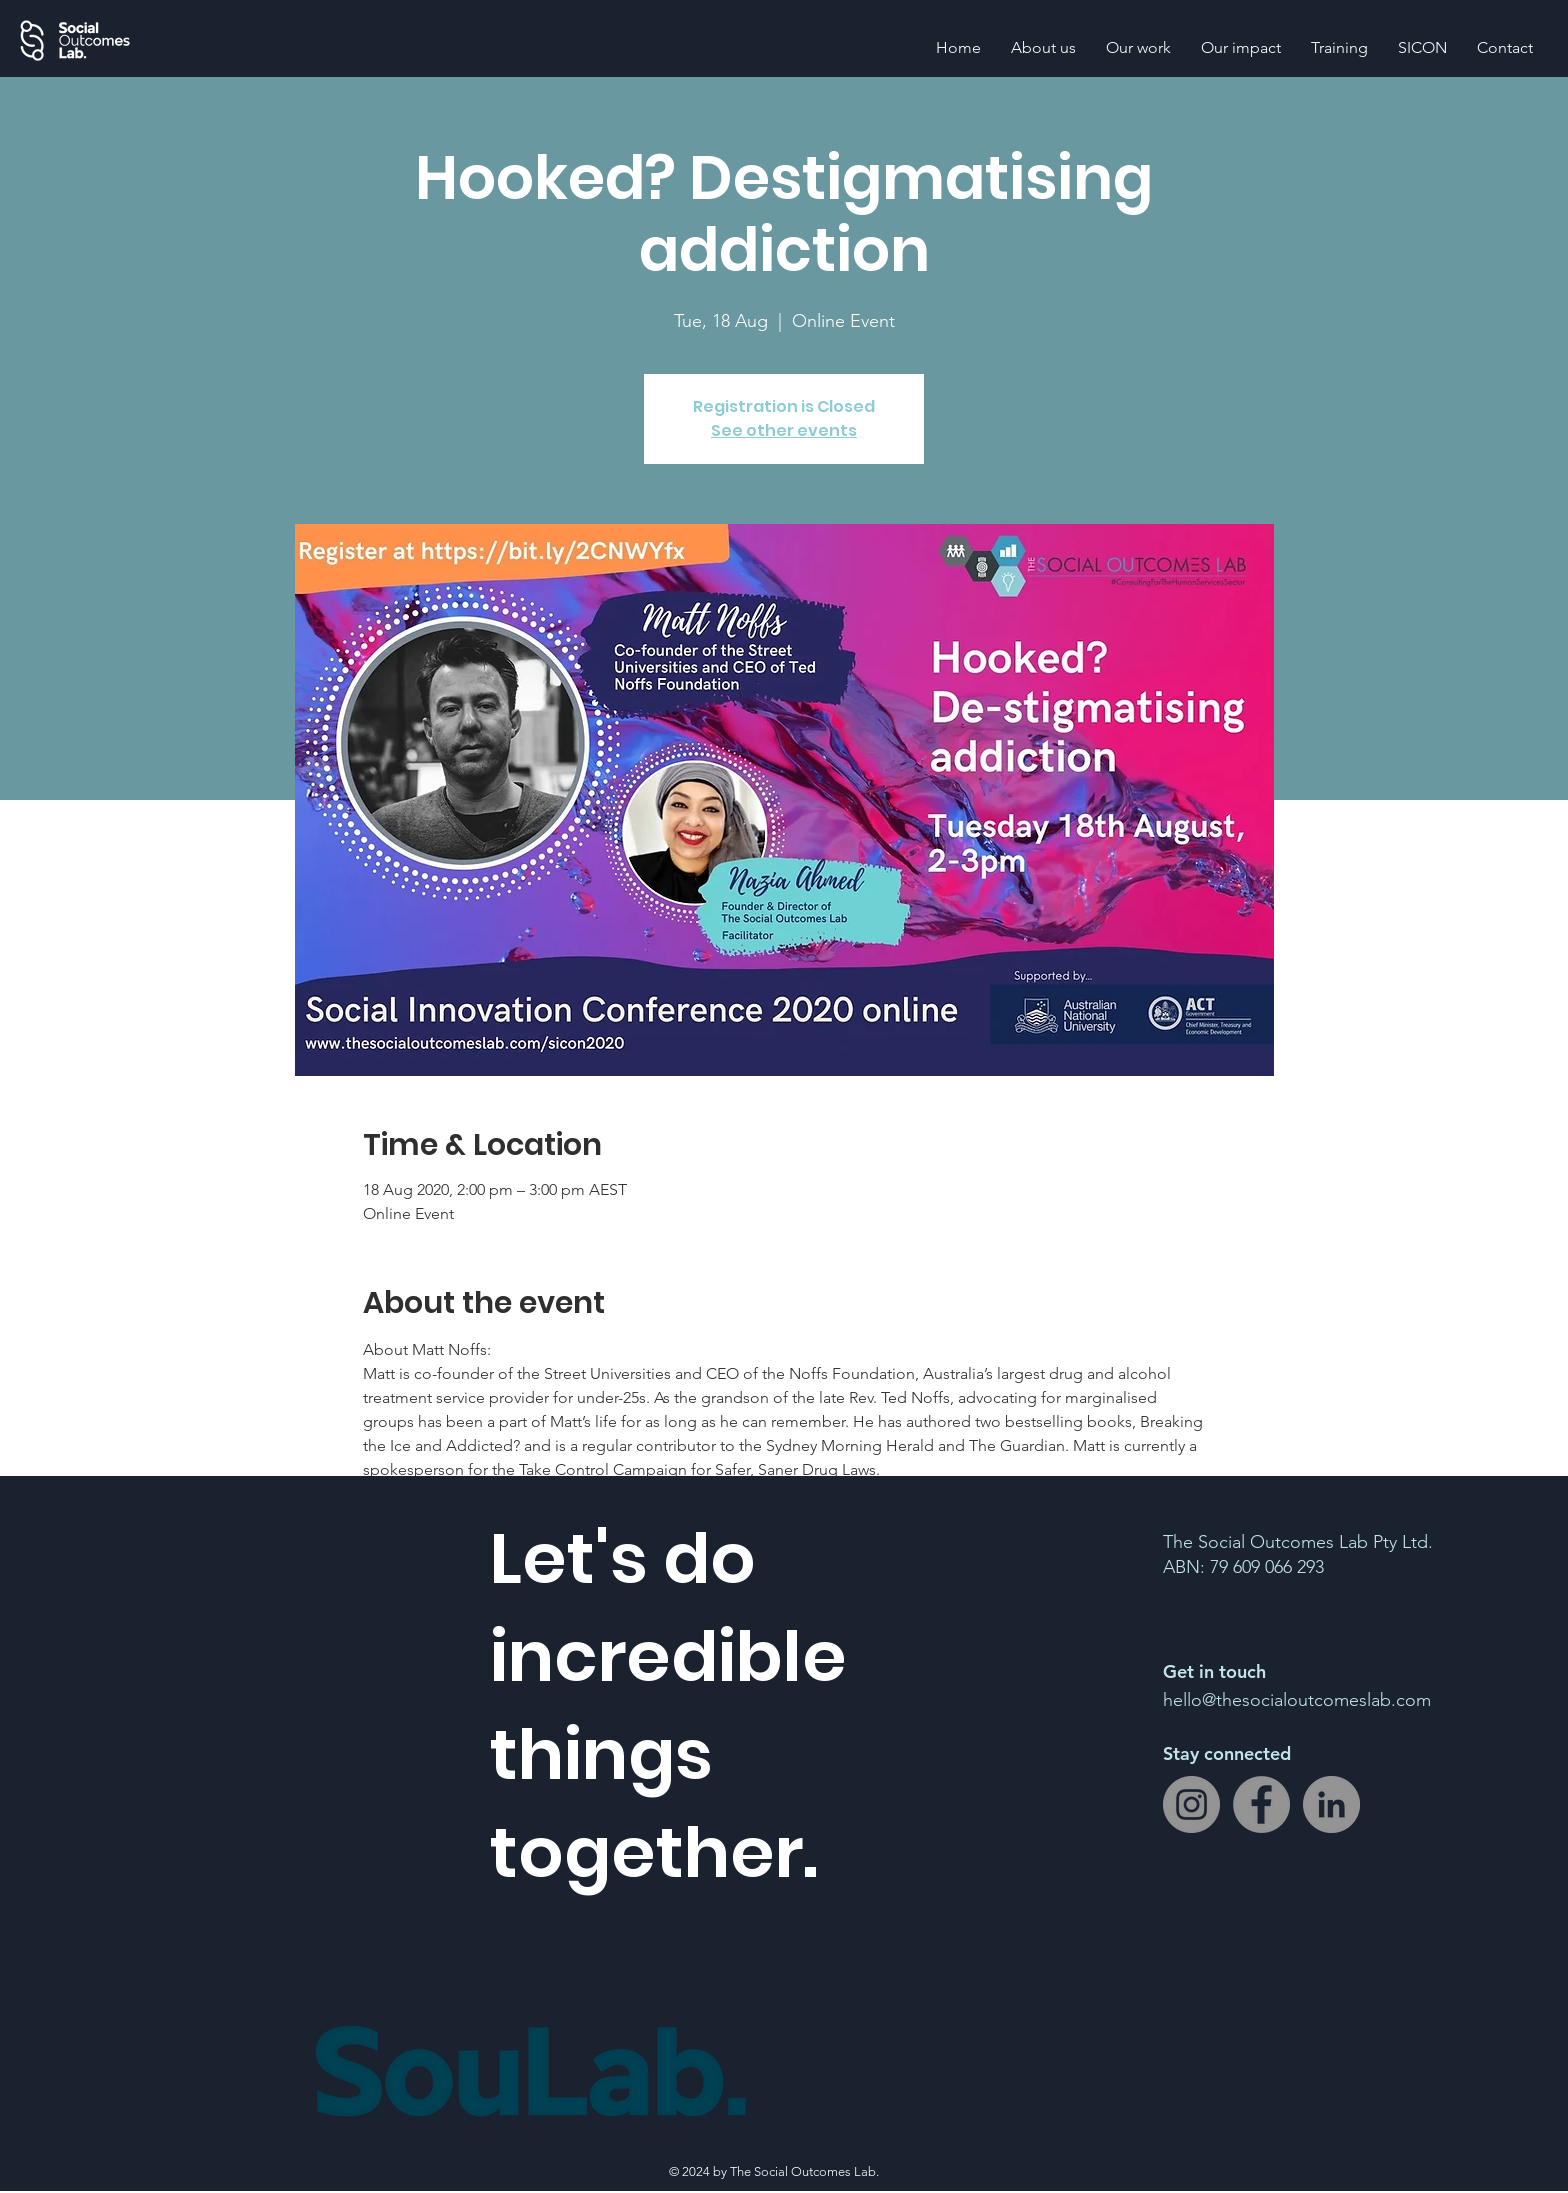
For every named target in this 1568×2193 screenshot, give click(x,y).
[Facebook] (1261, 1804)
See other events (784, 430)
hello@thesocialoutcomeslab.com (1297, 1700)
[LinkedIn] (1331, 1804)
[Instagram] (1191, 1804)
